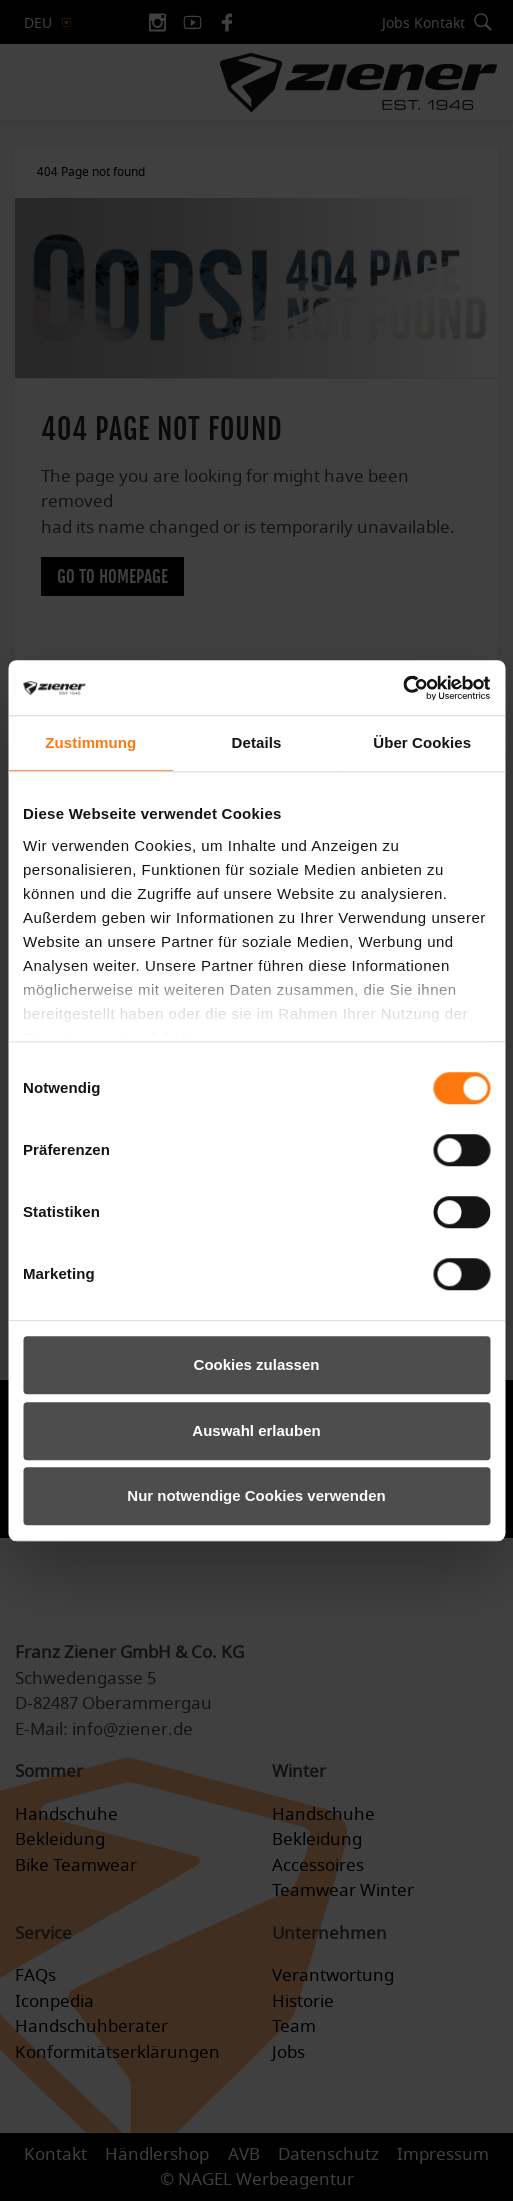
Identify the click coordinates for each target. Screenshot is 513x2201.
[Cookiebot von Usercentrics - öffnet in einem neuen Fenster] (402, 688)
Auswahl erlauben (256, 1430)
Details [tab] (257, 742)
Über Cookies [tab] (422, 742)
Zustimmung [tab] (90, 742)
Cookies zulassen (257, 1364)
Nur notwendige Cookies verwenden (256, 1495)
